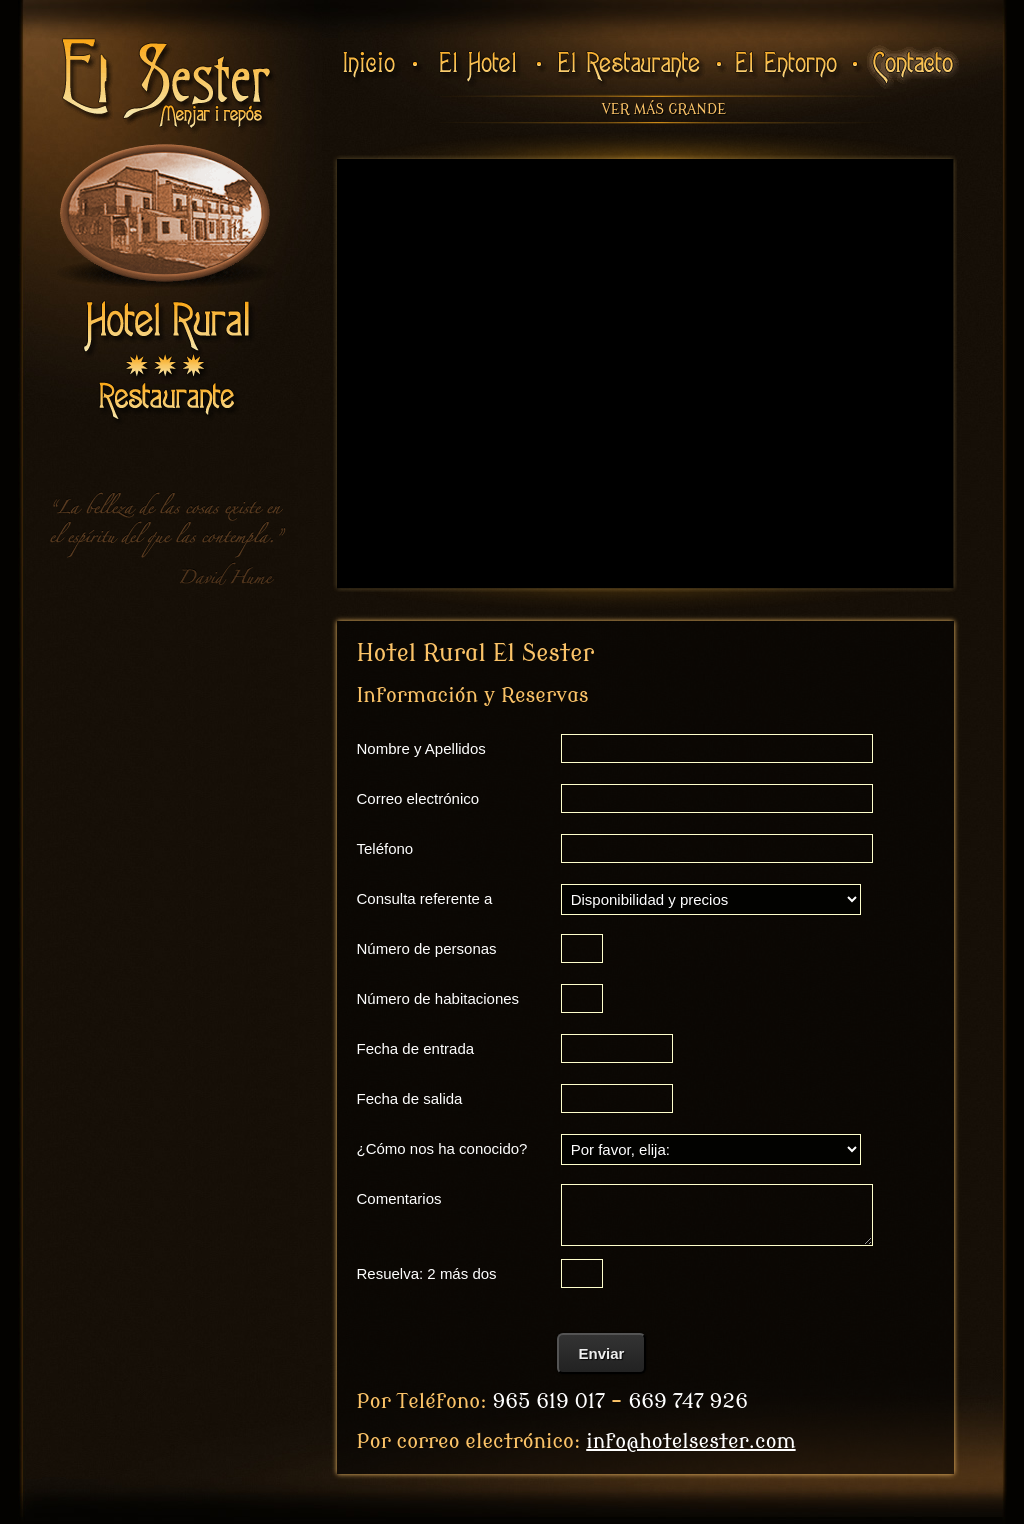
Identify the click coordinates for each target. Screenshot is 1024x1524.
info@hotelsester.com (690, 1441)
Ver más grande (664, 109)
